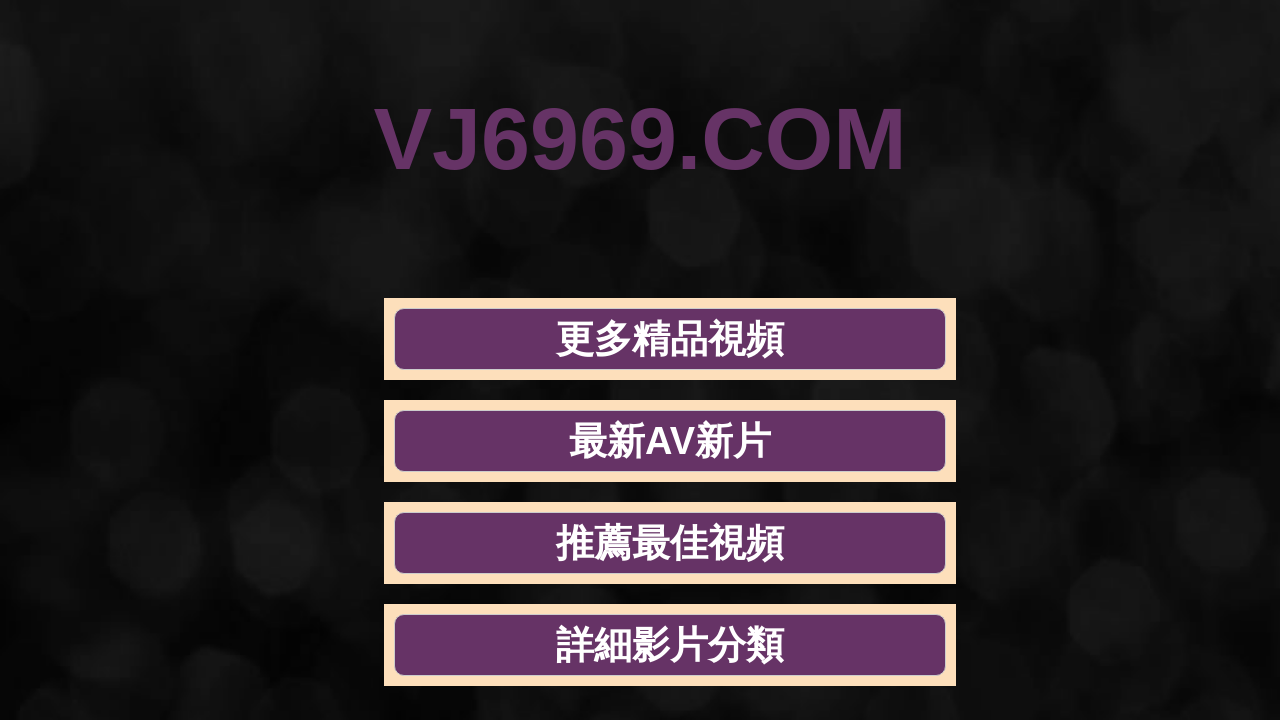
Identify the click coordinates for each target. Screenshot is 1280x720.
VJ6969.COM (640, 94)
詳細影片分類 (1029, 222)
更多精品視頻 (301, 222)
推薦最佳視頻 (786, 222)
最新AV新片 (543, 222)
